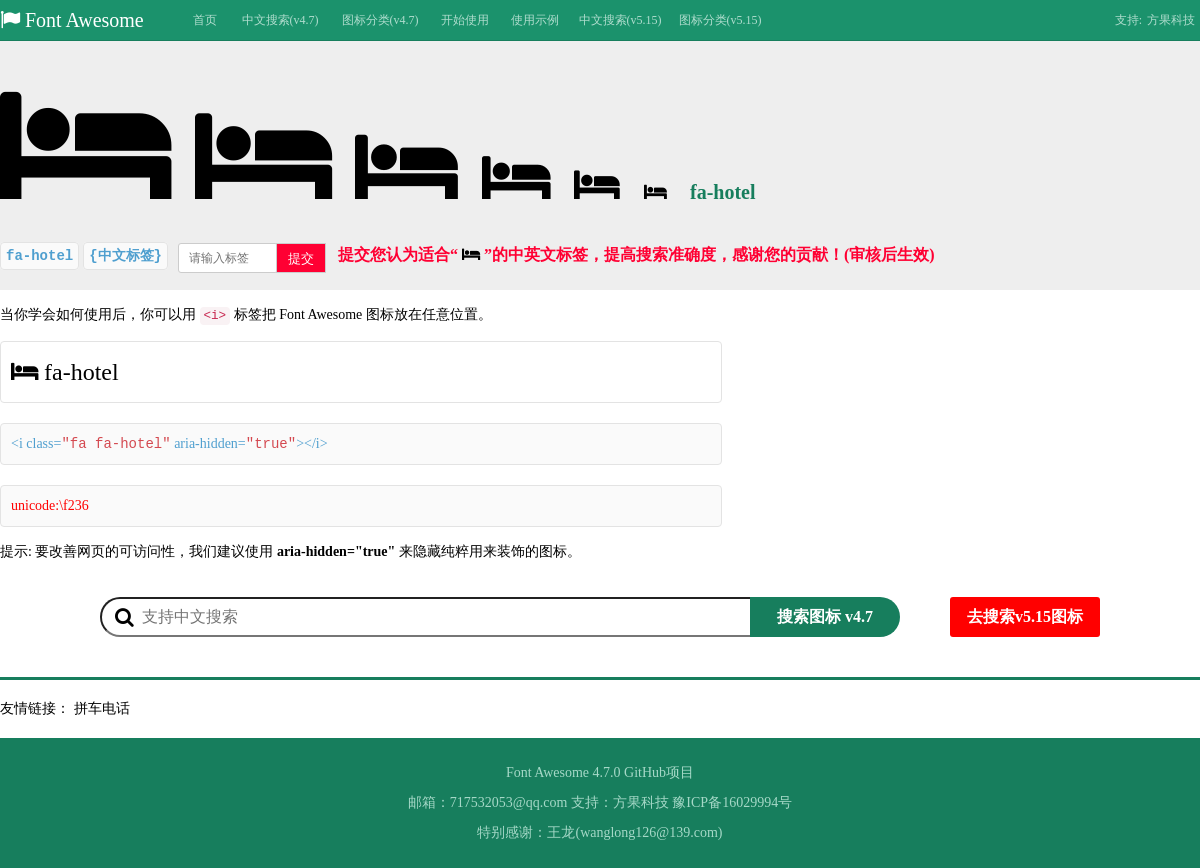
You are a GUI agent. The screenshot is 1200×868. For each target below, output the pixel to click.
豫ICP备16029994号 (732, 802)
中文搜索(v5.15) (620, 20)
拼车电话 (102, 708)
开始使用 (465, 20)
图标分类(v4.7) (380, 20)
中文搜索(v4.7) (280, 20)
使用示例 (535, 20)
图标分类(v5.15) (720, 20)
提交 (301, 258)
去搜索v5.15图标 (1025, 616)
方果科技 (1171, 20)
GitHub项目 (659, 772)
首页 (205, 20)
